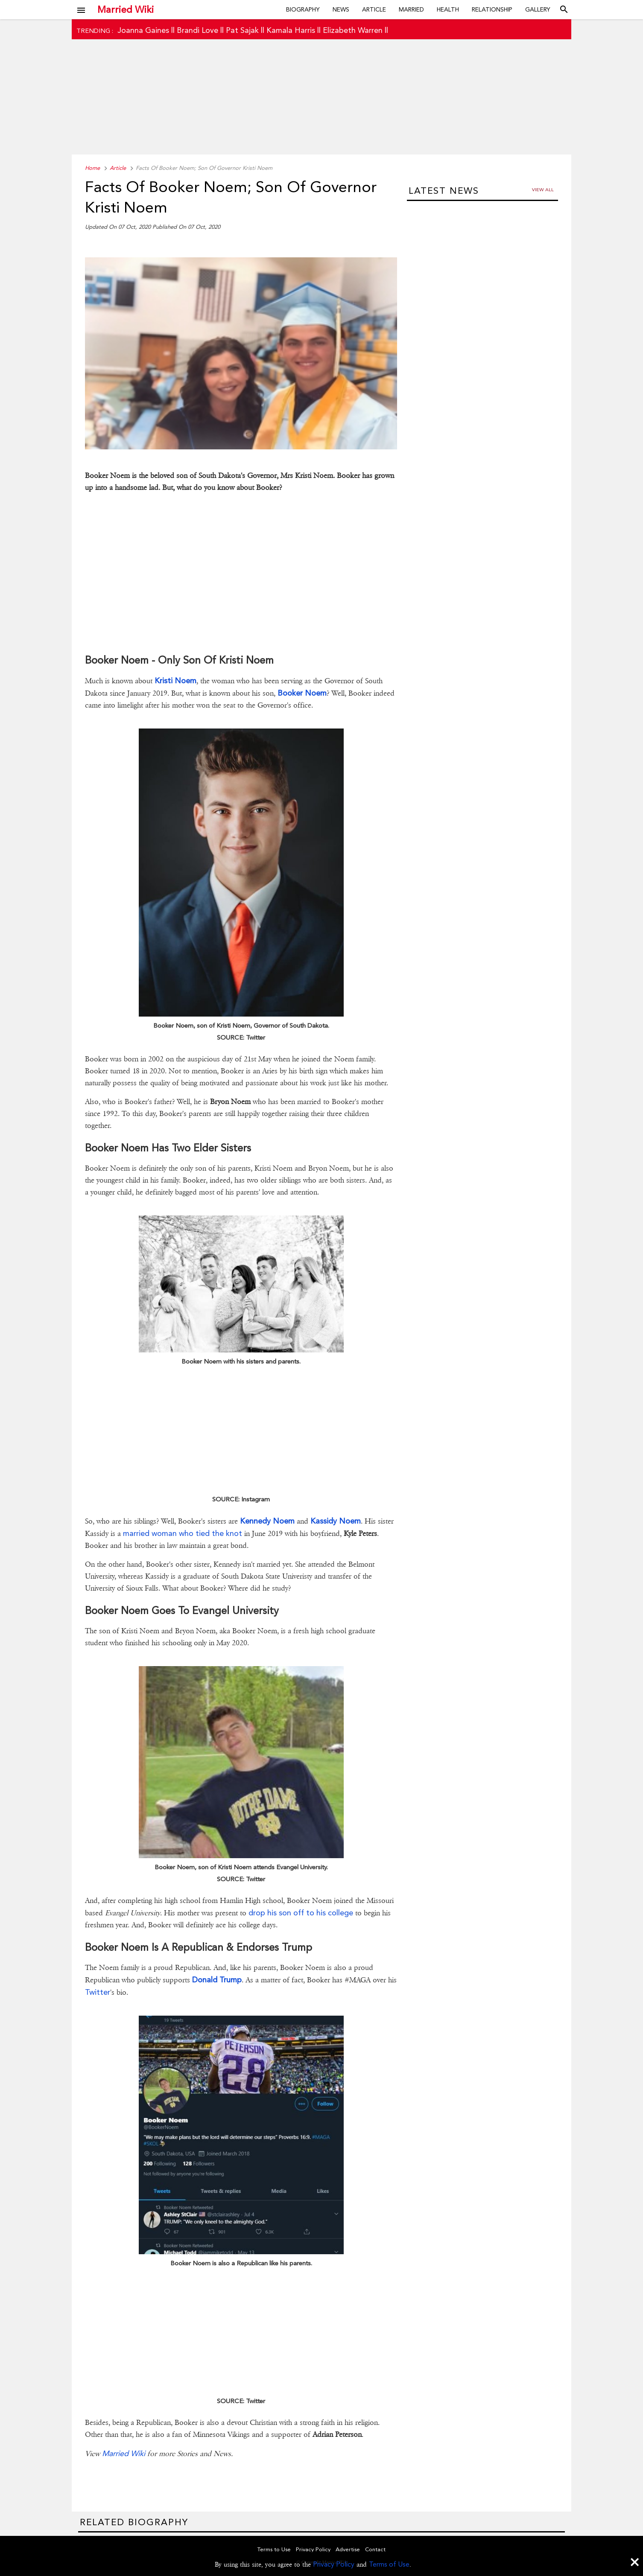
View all (543, 189)
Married (411, 9)
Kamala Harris (290, 30)
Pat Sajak (242, 30)
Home (92, 168)
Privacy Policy (333, 2564)
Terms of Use (389, 2564)
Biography (303, 9)
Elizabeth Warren (353, 30)
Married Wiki (125, 9)
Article (374, 9)
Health (448, 9)
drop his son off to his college (300, 1912)
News (341, 9)
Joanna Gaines (143, 30)
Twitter (97, 1991)
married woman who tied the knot (182, 1533)
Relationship (492, 9)
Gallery (537, 9)
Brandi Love (197, 30)
